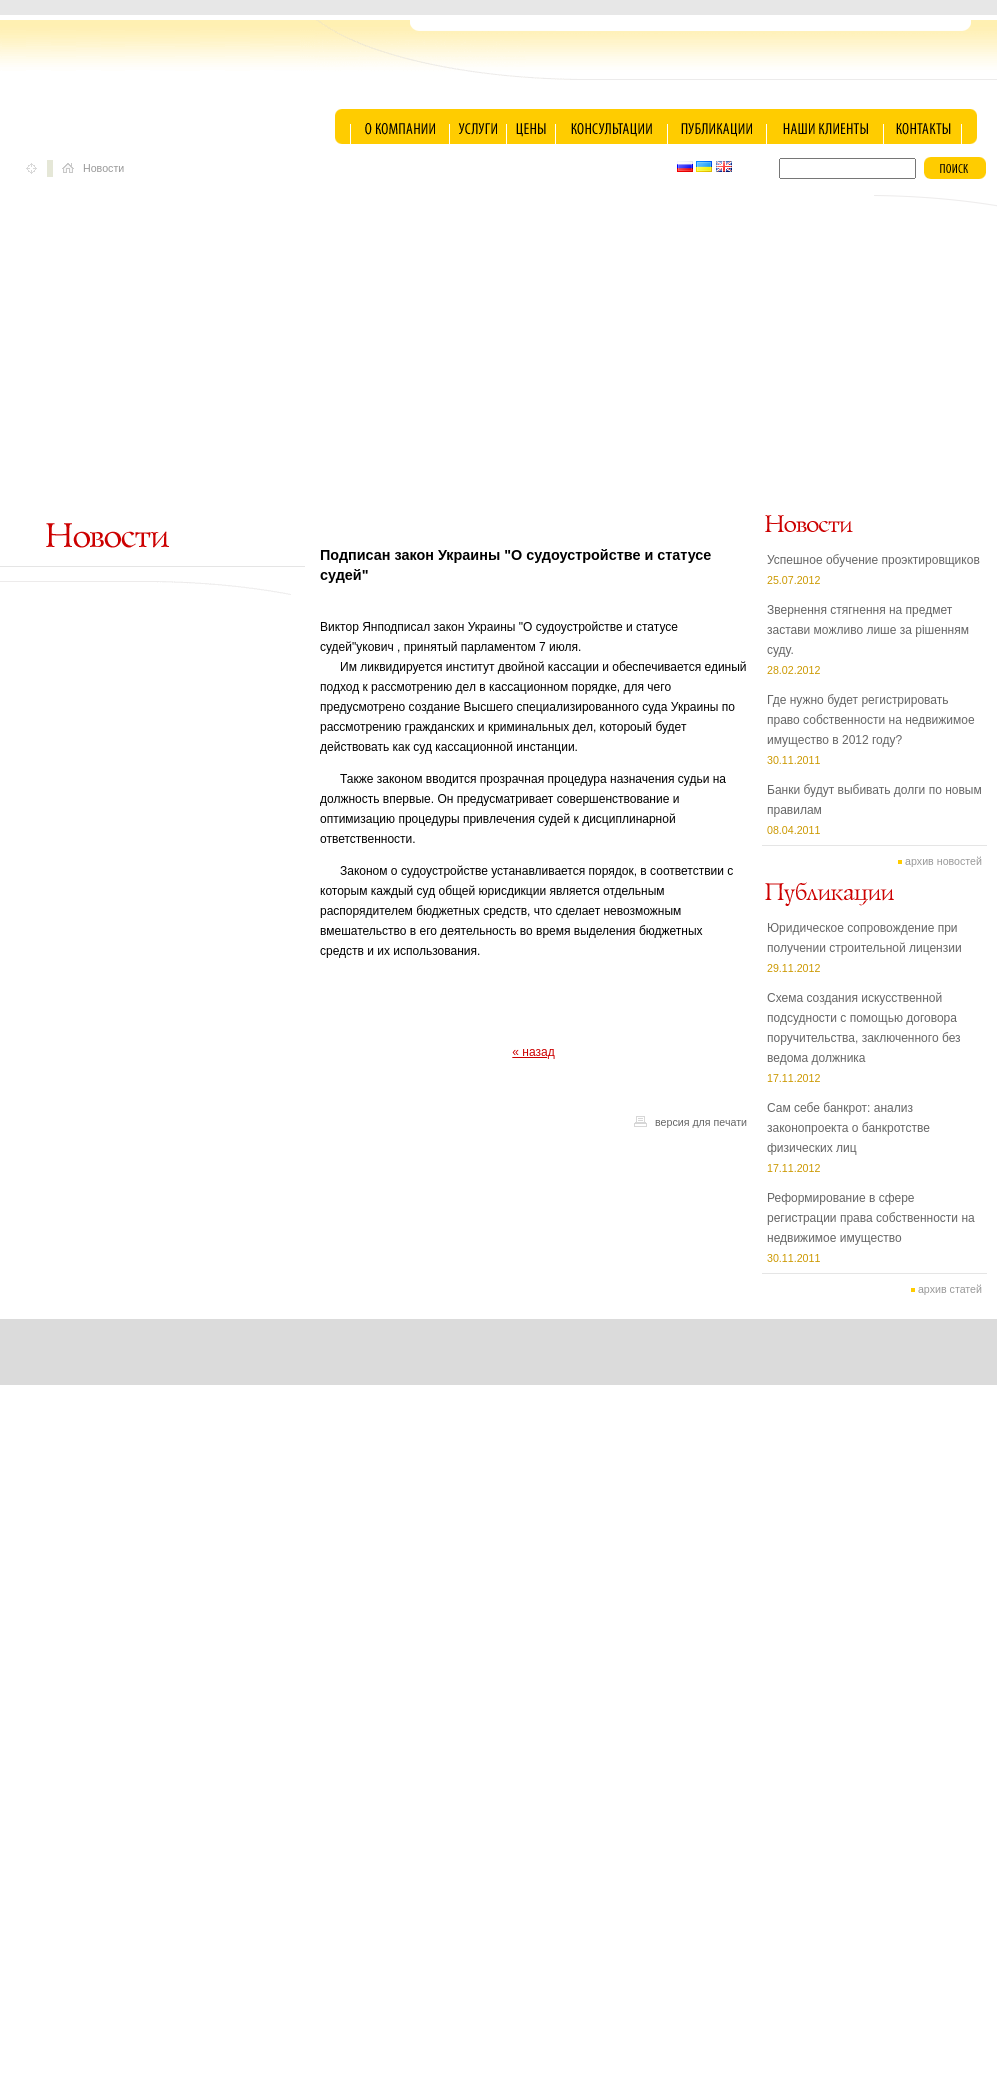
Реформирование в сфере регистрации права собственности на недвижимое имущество (871, 1218)
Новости (103, 168)
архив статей (950, 1289)
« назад (533, 1052)
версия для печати (701, 1122)
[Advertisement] (499, 358)
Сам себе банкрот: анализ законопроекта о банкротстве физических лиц (848, 1128)
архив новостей (943, 861)
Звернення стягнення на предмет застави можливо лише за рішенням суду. (868, 630)
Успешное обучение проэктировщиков (873, 560)
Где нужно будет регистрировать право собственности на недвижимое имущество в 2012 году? (871, 720)
